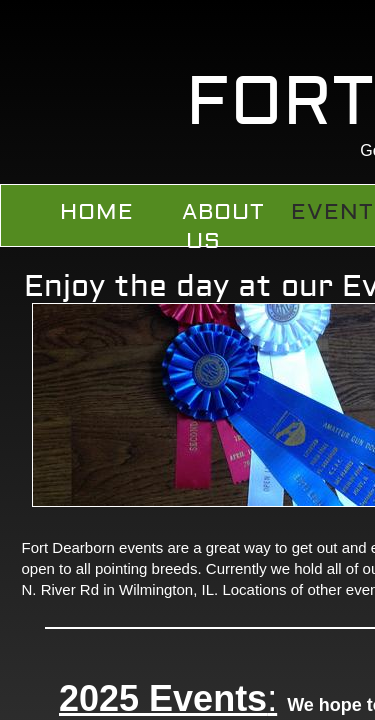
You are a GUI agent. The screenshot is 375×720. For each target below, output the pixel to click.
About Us (223, 226)
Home (97, 212)
